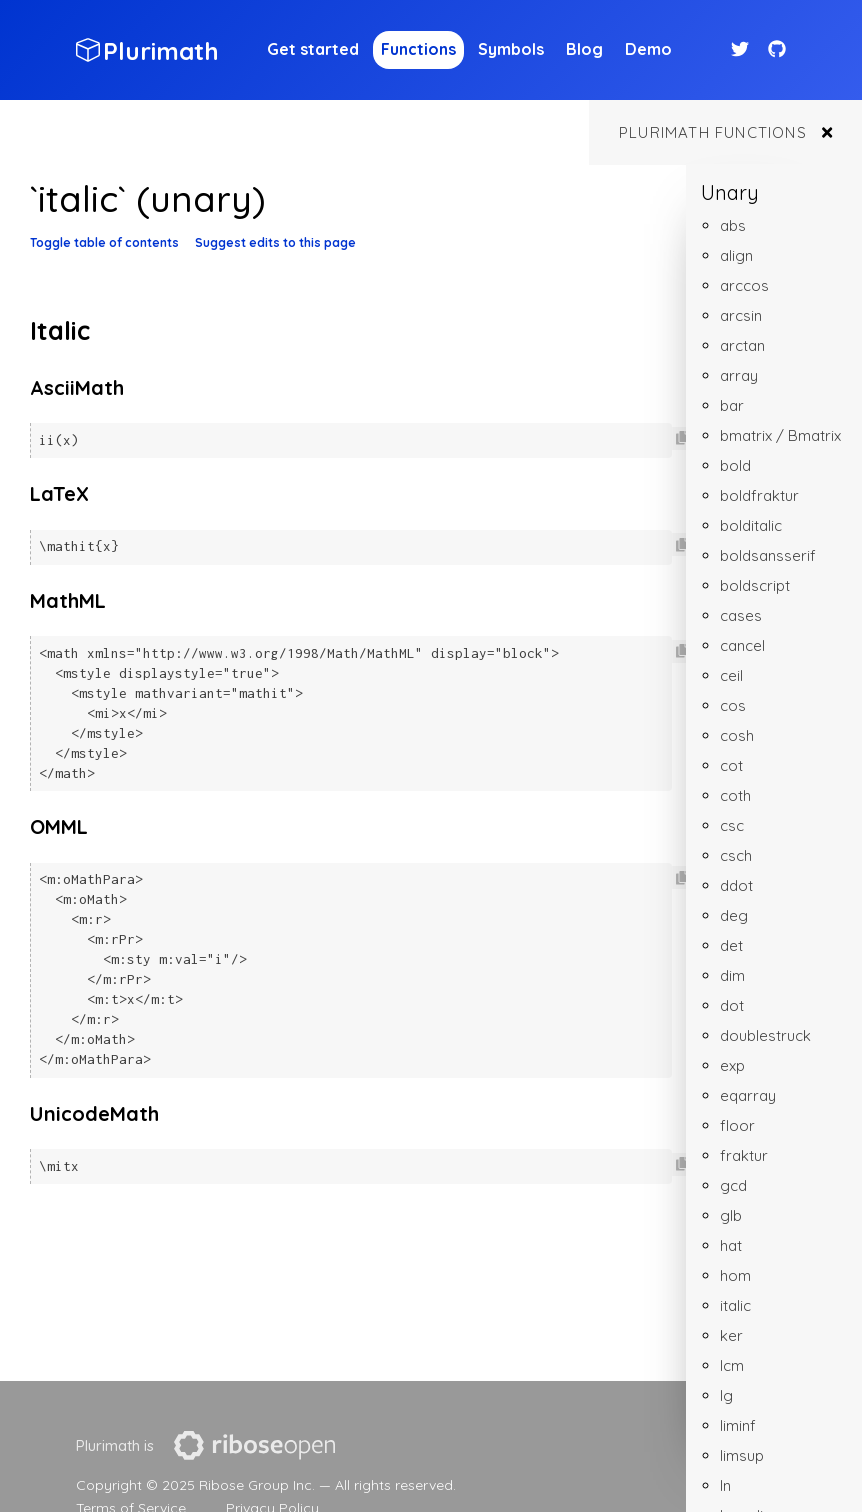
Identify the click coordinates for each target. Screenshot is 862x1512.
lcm (732, 1365)
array (739, 375)
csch (736, 855)
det (731, 945)
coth (735, 795)
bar (732, 405)
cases (741, 615)
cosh (737, 735)
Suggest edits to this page (275, 242)
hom (735, 1275)
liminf (738, 1425)
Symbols (511, 49)
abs (733, 225)
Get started (313, 49)
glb (731, 1215)
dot (732, 1005)
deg (734, 915)
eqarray (748, 1095)
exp (732, 1065)
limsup (742, 1455)
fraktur (744, 1155)
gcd (733, 1185)
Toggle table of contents (104, 242)
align (736, 255)
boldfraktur (759, 495)
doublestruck (765, 1035)
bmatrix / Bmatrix (780, 435)
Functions (418, 49)
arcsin (741, 315)
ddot (736, 885)
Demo (648, 49)
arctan (742, 345)
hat (731, 1245)
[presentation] (254, 1445)
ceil (731, 675)
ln (725, 1485)
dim (732, 975)
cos (733, 705)
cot (731, 765)
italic (735, 1305)
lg (726, 1395)
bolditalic (751, 525)
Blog (584, 49)
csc (732, 825)
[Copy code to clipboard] (682, 438)
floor (737, 1125)
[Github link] (777, 49)
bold (735, 465)
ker (731, 1335)
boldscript (755, 585)
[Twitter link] (742, 49)
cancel (742, 645)
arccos (744, 285)
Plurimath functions (713, 132)
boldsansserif (768, 555)
